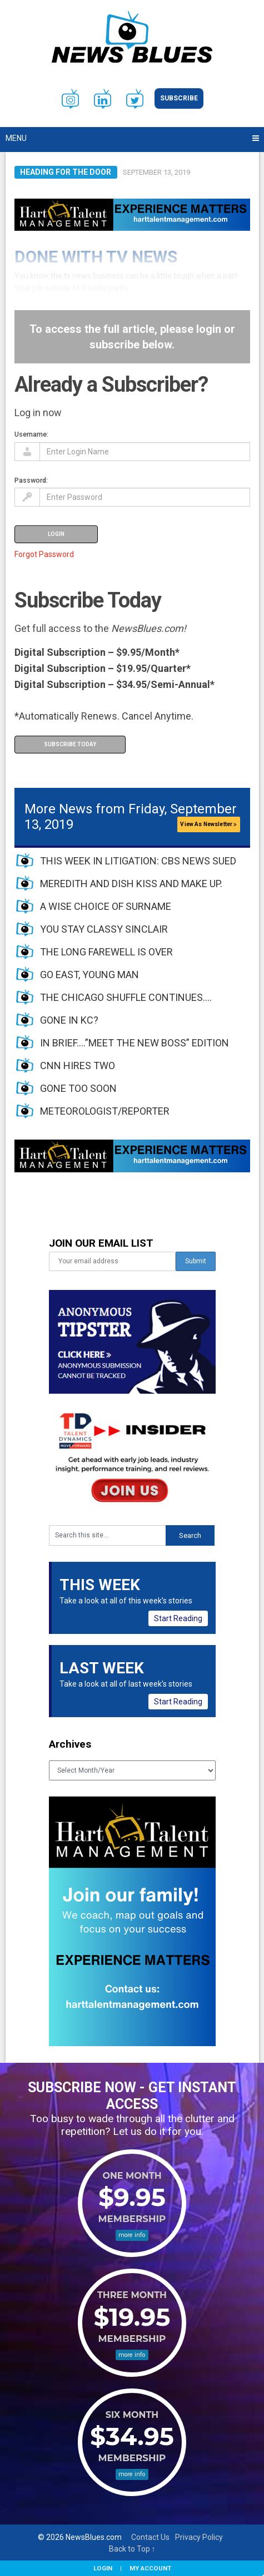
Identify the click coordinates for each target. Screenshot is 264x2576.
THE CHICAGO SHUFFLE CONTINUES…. (126, 997)
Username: (31, 434)
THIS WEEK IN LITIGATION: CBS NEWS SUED (138, 861)
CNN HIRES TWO (77, 1065)
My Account (150, 2568)
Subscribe (179, 98)
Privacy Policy (199, 2537)
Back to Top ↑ (132, 2548)
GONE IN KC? (69, 1020)
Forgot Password (44, 554)
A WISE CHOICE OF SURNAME (105, 906)
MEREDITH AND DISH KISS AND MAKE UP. (131, 883)
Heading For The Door (65, 172)
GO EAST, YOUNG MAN (89, 974)
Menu (16, 138)
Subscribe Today (70, 744)
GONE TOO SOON (78, 1088)
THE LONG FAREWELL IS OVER (106, 952)
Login (102, 2568)
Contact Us (150, 2537)
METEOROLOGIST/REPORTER (105, 1111)
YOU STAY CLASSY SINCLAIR (104, 929)
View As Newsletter (208, 824)
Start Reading (178, 1618)
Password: (31, 480)
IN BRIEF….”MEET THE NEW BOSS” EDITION (134, 1043)
